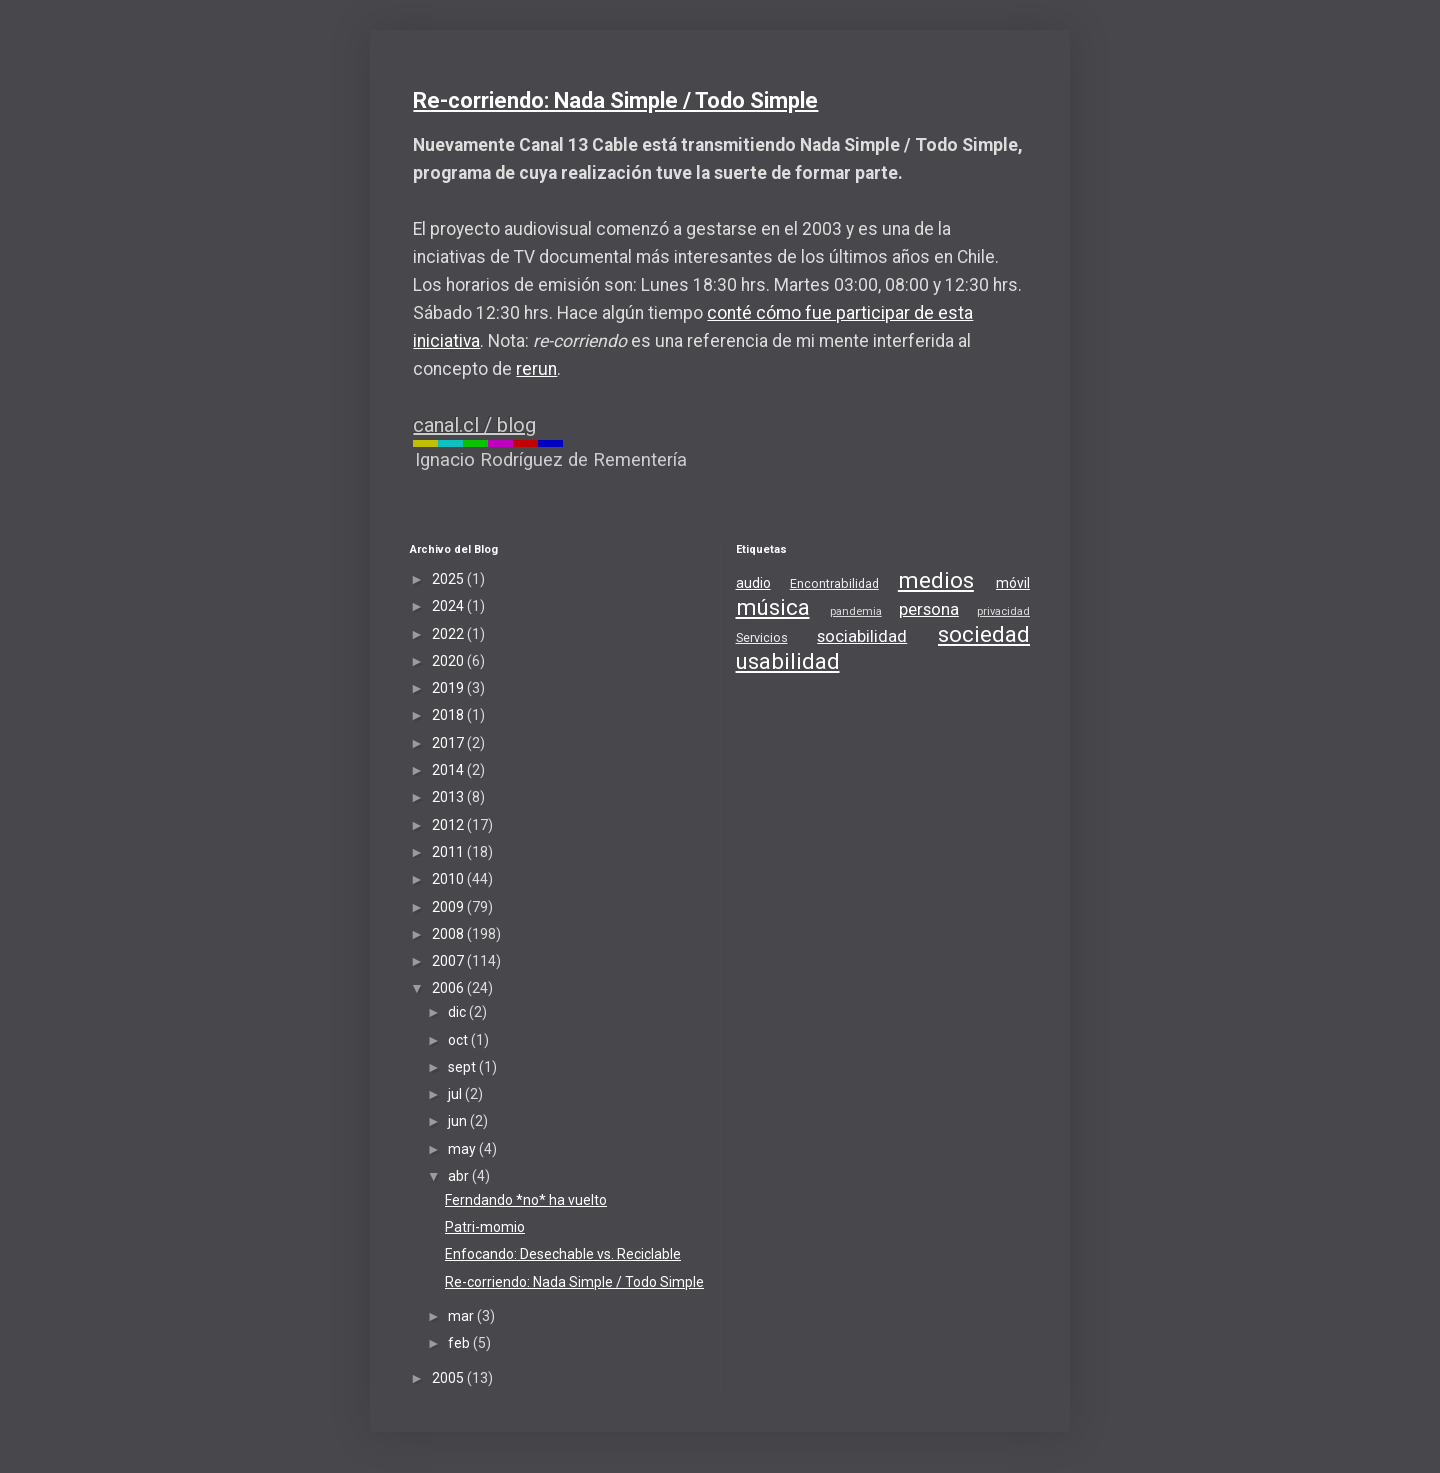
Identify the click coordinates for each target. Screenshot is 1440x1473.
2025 (449, 579)
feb (460, 1343)
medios (936, 580)
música (773, 607)
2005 (449, 1378)
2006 (449, 988)
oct (459, 1040)
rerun (536, 369)
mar (462, 1316)
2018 (449, 715)
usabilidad (788, 661)
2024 (449, 606)
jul (456, 1094)
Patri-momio (485, 1227)
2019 (449, 688)
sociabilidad (862, 636)
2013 (449, 797)
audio (753, 583)
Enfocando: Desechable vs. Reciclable (563, 1254)
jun (459, 1121)
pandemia (856, 611)
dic (458, 1012)
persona (929, 609)
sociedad (984, 634)
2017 (449, 743)
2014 (449, 770)
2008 (449, 934)
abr (460, 1176)
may (463, 1149)
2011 (449, 852)
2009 (449, 907)
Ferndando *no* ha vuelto (526, 1200)
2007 (449, 961)
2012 (449, 825)
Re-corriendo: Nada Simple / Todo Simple (615, 100)
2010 (449, 879)
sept (463, 1067)
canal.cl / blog (474, 425)
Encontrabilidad (834, 583)
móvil (1013, 583)
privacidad (1003, 611)
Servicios (762, 637)
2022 (449, 634)
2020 (449, 661)
